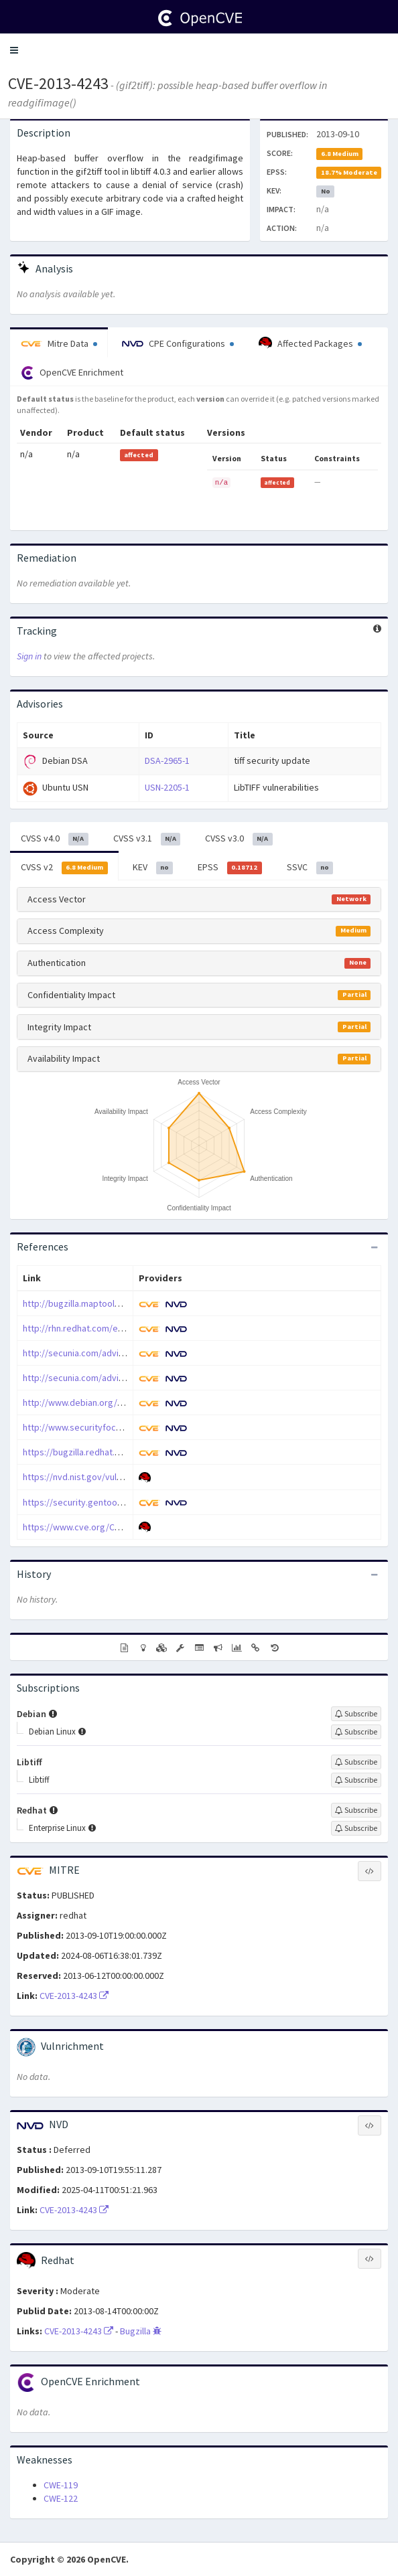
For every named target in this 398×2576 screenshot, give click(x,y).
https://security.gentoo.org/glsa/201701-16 (110, 1502)
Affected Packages (310, 343)
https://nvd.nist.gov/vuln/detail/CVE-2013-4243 (115, 1477)
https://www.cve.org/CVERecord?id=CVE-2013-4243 (125, 1527)
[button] (14, 50)
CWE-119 (61, 2485)
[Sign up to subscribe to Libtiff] (356, 1762)
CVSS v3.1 (147, 839)
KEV (153, 867)
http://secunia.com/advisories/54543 (97, 1353)
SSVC (310, 867)
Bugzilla (140, 2331)
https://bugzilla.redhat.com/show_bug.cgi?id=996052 (129, 1452)
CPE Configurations (178, 343)
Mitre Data (59, 343)
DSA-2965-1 (167, 760)
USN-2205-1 (167, 787)
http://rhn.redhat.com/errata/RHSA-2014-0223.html (123, 1328)
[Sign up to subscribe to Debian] (356, 1713)
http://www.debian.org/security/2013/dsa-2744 (117, 1402)
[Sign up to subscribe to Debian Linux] (356, 1731)
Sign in (29, 656)
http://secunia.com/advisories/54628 (97, 1378)
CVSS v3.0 (239, 839)
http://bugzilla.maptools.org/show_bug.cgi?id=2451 (126, 1303)
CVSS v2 (64, 867)
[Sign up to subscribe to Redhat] (356, 1810)
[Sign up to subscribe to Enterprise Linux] (356, 1828)
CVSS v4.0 (54, 839)
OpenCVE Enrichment (72, 373)
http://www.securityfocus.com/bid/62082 (105, 1427)
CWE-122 (61, 2498)
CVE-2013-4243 (58, 83)
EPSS (230, 867)
